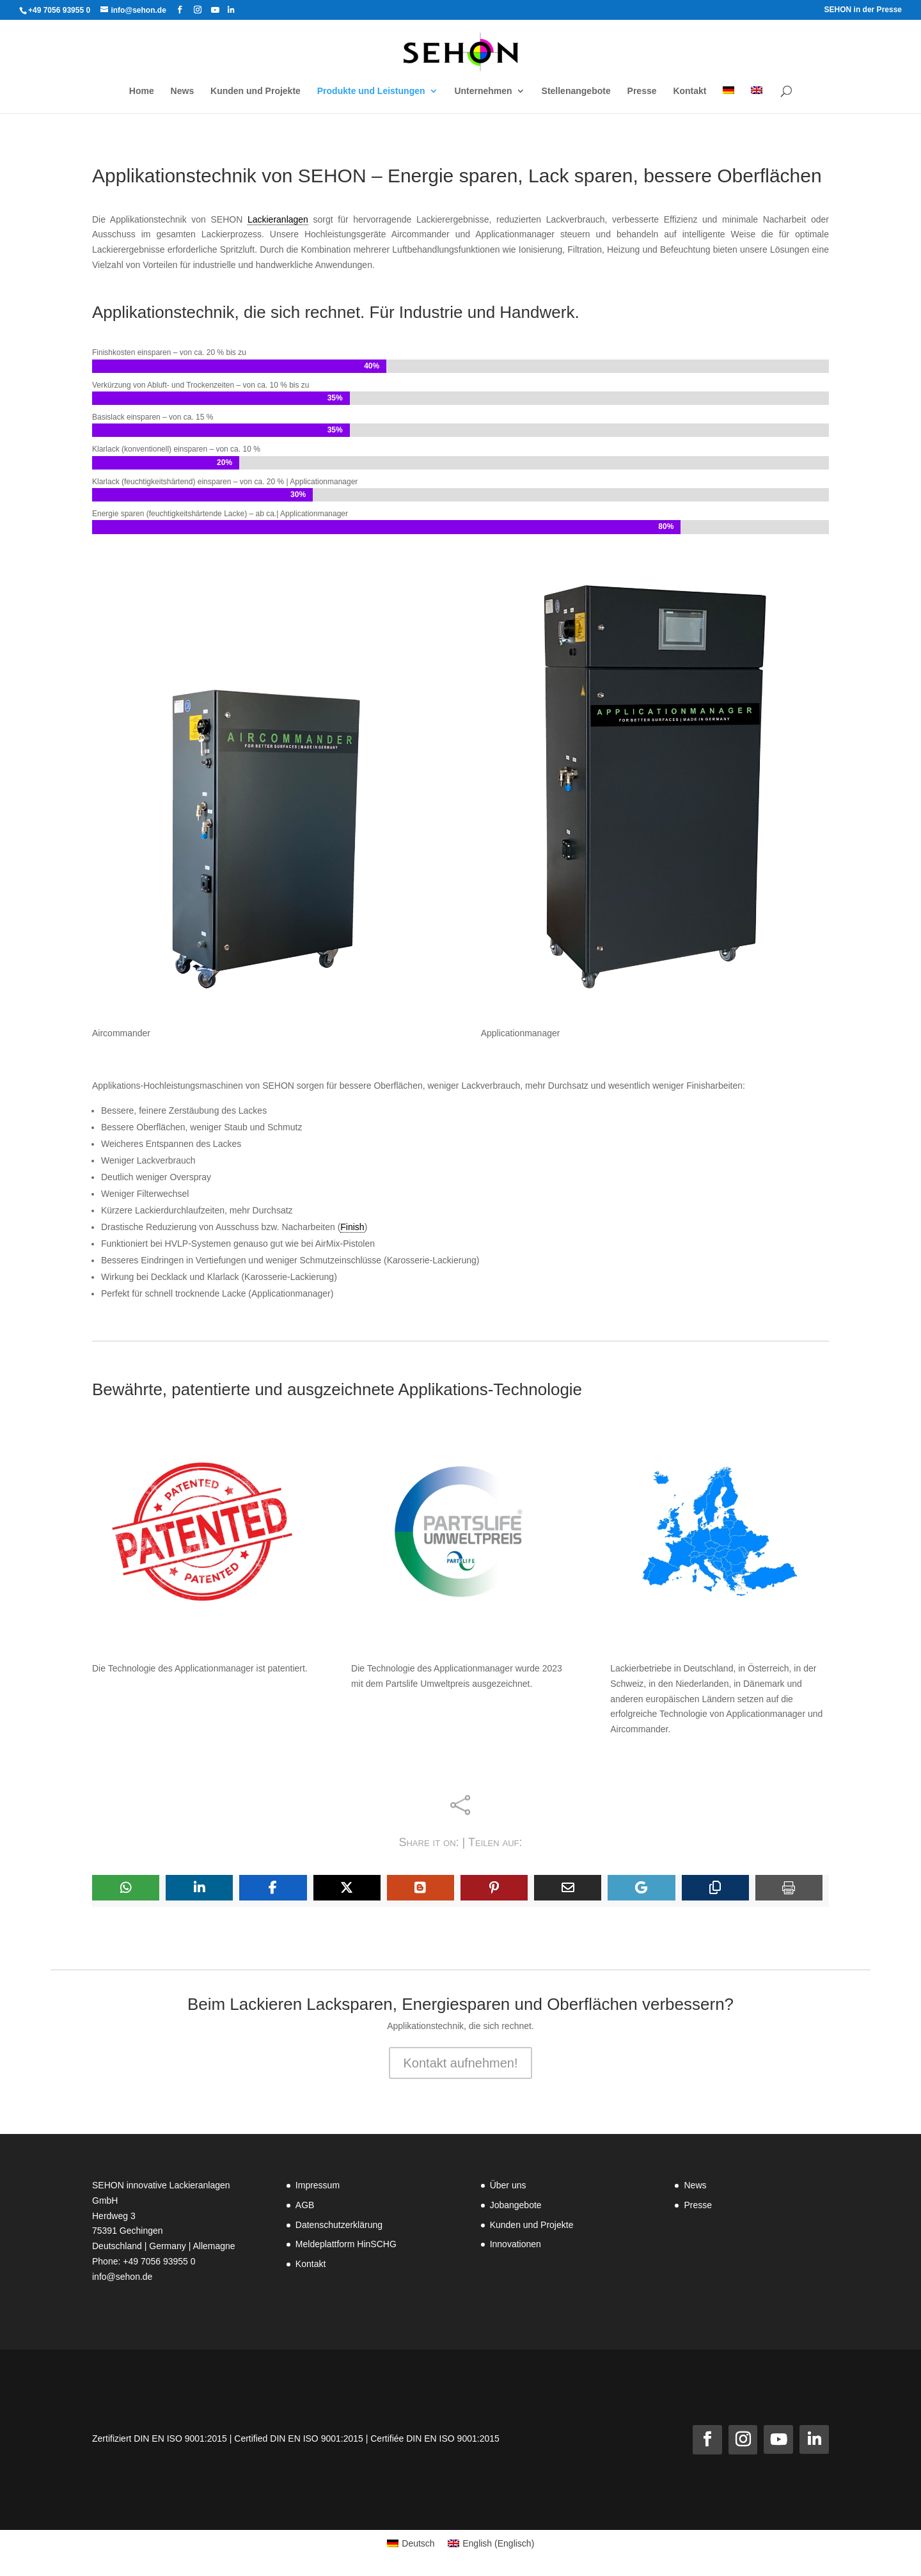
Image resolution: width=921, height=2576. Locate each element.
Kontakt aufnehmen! (460, 2063)
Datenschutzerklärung (338, 2225)
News (695, 2185)
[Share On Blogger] (420, 1887)
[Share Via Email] (567, 1887)
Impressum (317, 2185)
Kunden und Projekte (532, 2225)
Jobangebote (516, 2205)
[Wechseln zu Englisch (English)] (491, 2543)
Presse (698, 2205)
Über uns (508, 2185)
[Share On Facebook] (272, 1887)
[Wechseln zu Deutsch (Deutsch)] (411, 2543)
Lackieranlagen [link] (278, 219)
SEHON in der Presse (863, 10)
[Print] (789, 1887)
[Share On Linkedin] (199, 1887)
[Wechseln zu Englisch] (756, 99)
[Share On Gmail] (641, 1887)
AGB (305, 2205)
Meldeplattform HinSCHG (346, 2244)
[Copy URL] (715, 1887)
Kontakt (310, 2264)
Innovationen (515, 2244)
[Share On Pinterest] (494, 1887)
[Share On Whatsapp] (125, 1887)
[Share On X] (347, 1887)
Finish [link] (352, 1227)
